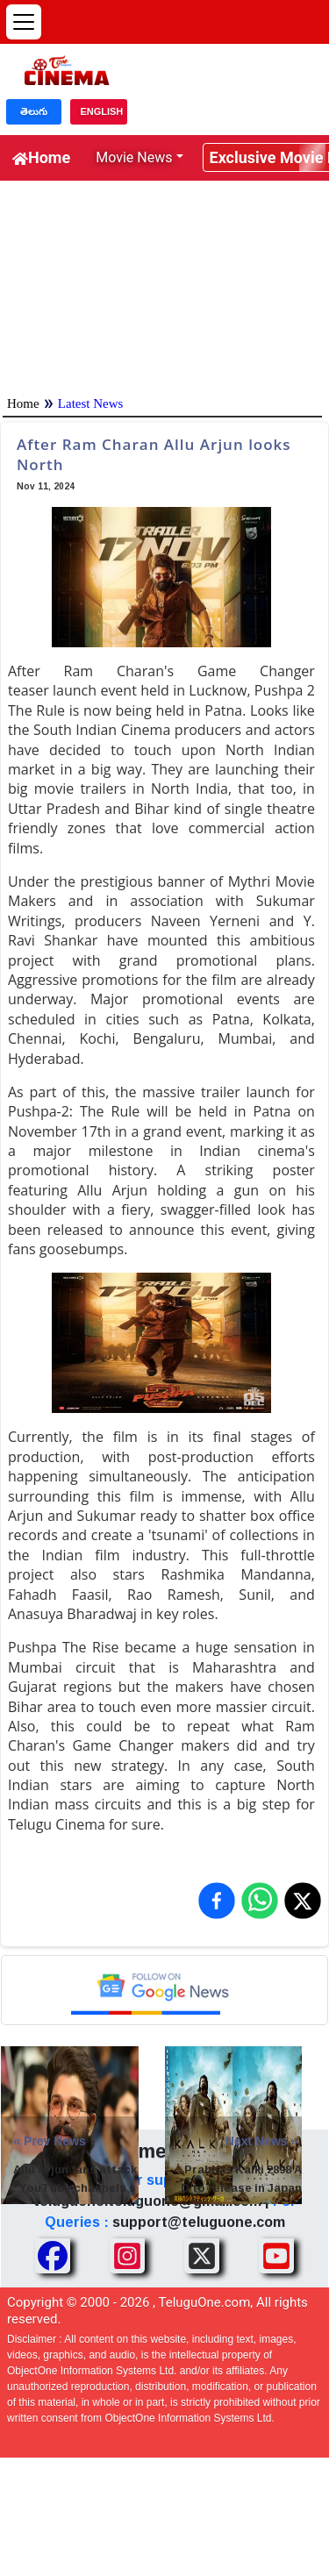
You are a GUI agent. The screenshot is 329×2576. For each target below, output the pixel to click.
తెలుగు (33, 111)
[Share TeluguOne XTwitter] (201, 2255)
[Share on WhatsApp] (260, 1901)
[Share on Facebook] (217, 1901)
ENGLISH (101, 111)
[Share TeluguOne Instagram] (127, 2255)
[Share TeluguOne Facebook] (52, 2255)
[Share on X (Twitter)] (303, 1901)
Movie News (134, 157)
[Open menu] (23, 21)
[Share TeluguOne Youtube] (276, 2255)
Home (41, 157)
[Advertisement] (164, 283)
